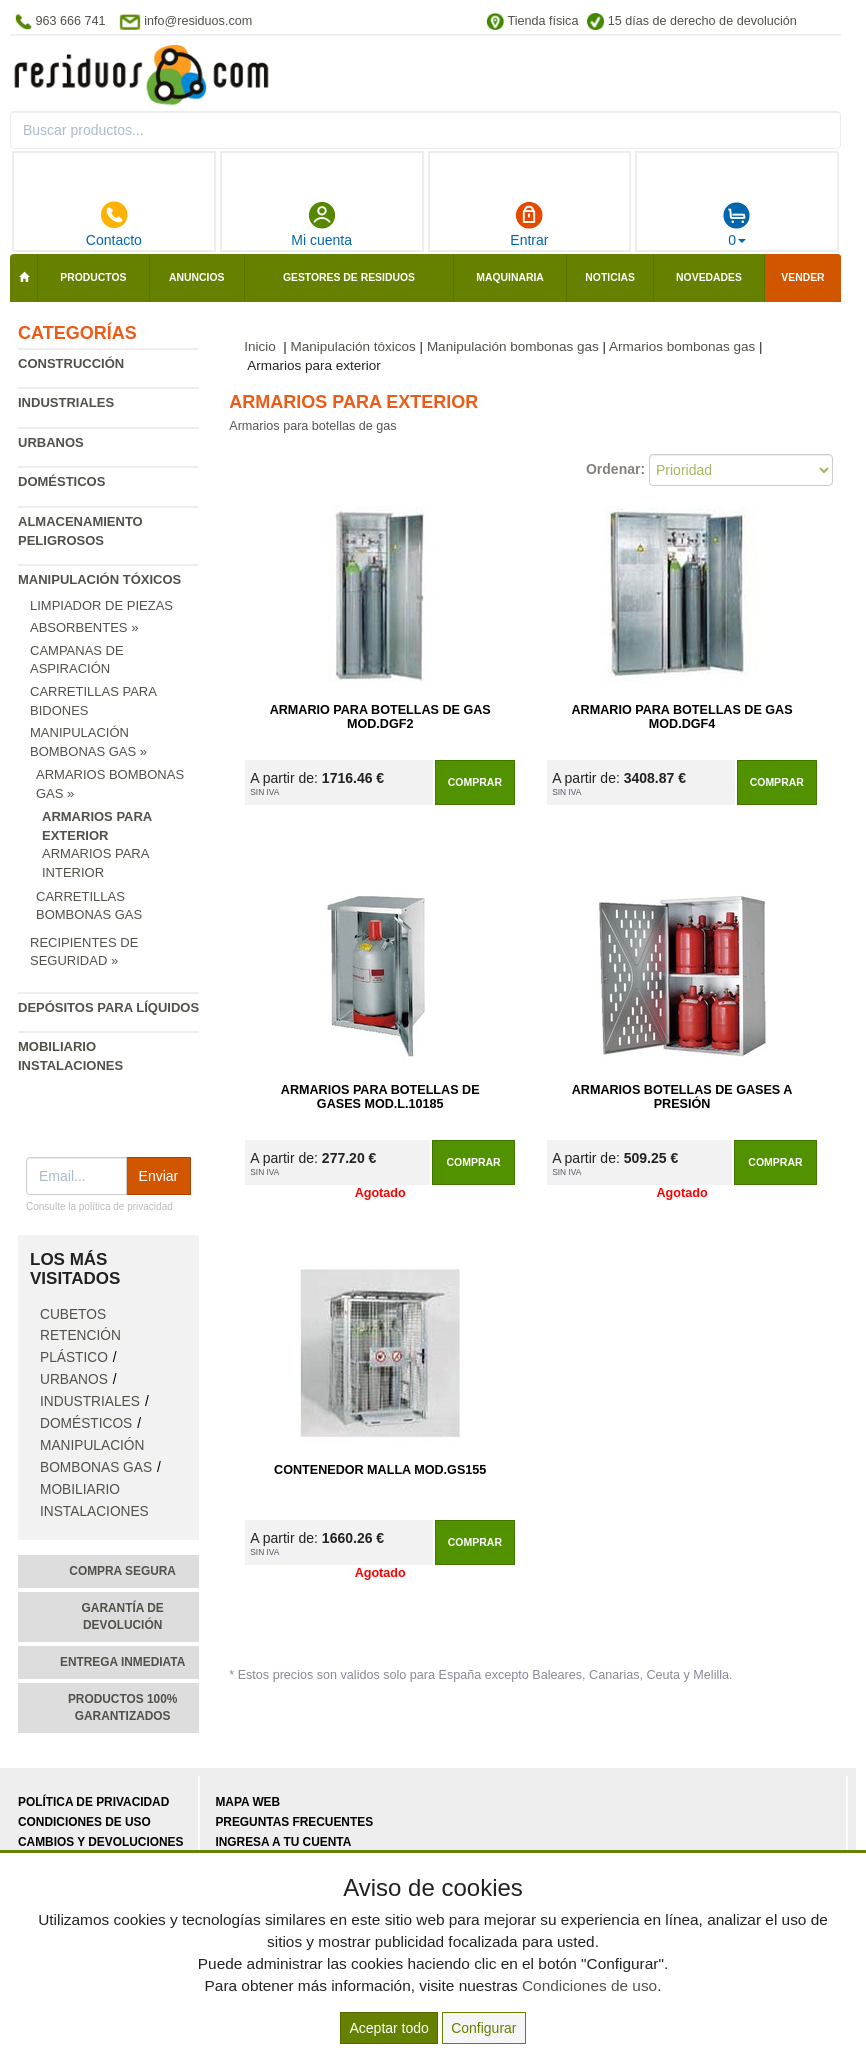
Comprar (475, 782)
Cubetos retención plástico (80, 1336)
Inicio (260, 346)
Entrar (529, 224)
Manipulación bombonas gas (513, 346)
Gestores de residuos (349, 277)
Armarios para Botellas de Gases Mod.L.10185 (380, 1097)
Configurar (483, 2028)
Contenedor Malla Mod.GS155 (380, 1470)
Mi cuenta (321, 224)
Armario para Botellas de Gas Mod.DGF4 (682, 717)
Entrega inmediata (122, 1662)
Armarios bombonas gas (682, 346)
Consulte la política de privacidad (99, 1206)
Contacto (114, 224)
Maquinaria (510, 277)
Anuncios (196, 277)
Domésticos (61, 481)
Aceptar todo (388, 2028)
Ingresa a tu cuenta (283, 1842)
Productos (93, 277)
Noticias (610, 277)
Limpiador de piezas (101, 605)
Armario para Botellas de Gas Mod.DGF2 (380, 717)
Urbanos (51, 442)
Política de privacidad (93, 1802)
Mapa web (247, 1802)
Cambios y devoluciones (100, 1842)
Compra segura (122, 1571)
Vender (802, 277)
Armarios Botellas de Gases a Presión (682, 1097)
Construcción (71, 363)
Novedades (709, 277)
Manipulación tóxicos (99, 579)
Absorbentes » (84, 627)
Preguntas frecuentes (294, 1822)
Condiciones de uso (84, 1822)
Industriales (66, 402)
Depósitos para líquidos (108, 1007)
